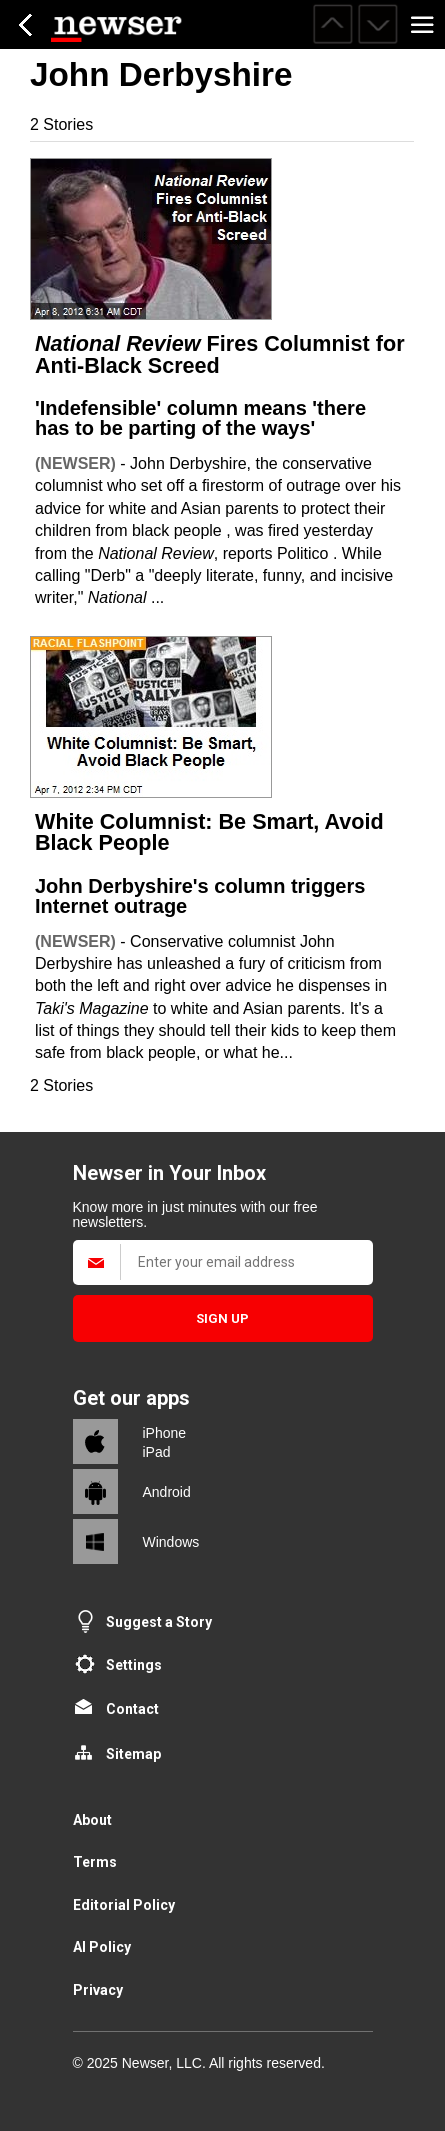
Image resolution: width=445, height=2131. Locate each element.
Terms (95, 1862)
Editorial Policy (124, 1905)
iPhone (165, 1433)
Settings (134, 1665)
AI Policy (102, 1947)
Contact (132, 1709)
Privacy (98, 1990)
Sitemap (133, 1754)
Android (167, 1492)
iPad (157, 1452)
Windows (171, 1542)
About (92, 1820)
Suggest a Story (159, 1622)
